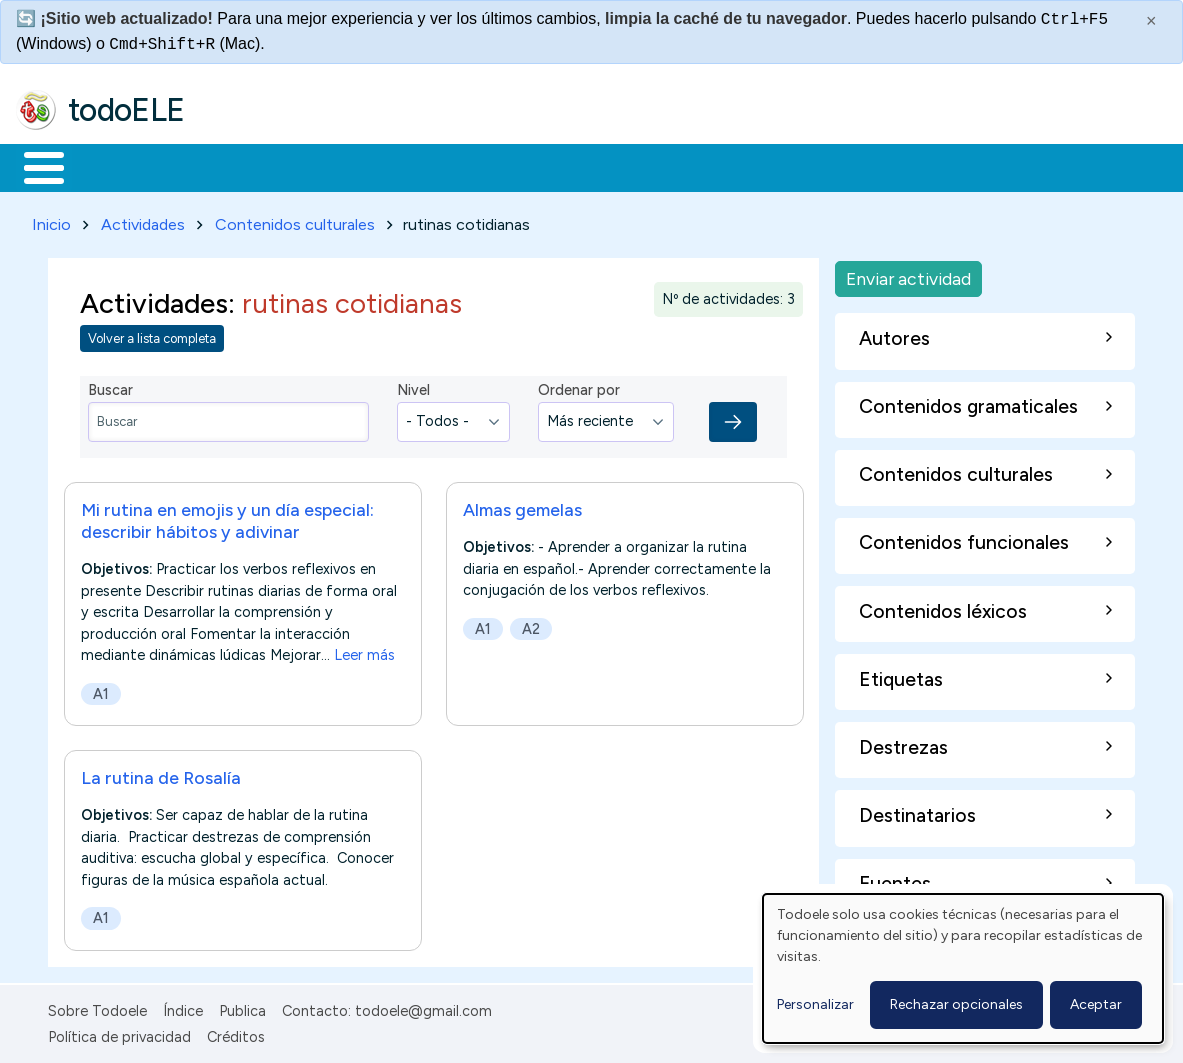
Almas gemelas (522, 505)
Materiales (112, 166)
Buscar (821, 166)
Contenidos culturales (295, 220)
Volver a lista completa (152, 335)
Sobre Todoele (97, 1007)
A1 (101, 690)
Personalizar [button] (815, 1004)
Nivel (413, 387)
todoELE (126, 110)
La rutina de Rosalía (161, 773)
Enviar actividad (908, 274)
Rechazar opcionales (956, 1004)
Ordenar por (579, 387)
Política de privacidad (119, 1034)
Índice (183, 1007)
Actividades (143, 220)
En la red (472, 166)
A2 (531, 625)
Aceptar (1096, 1004)
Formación (241, 166)
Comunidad (731, 166)
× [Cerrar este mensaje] (1151, 21)
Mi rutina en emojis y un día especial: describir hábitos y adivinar (227, 516)
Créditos (236, 1034)
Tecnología (598, 166)
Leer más (364, 651)
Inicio (33, 166)
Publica (242, 1007)
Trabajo (360, 166)
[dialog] (963, 968)
